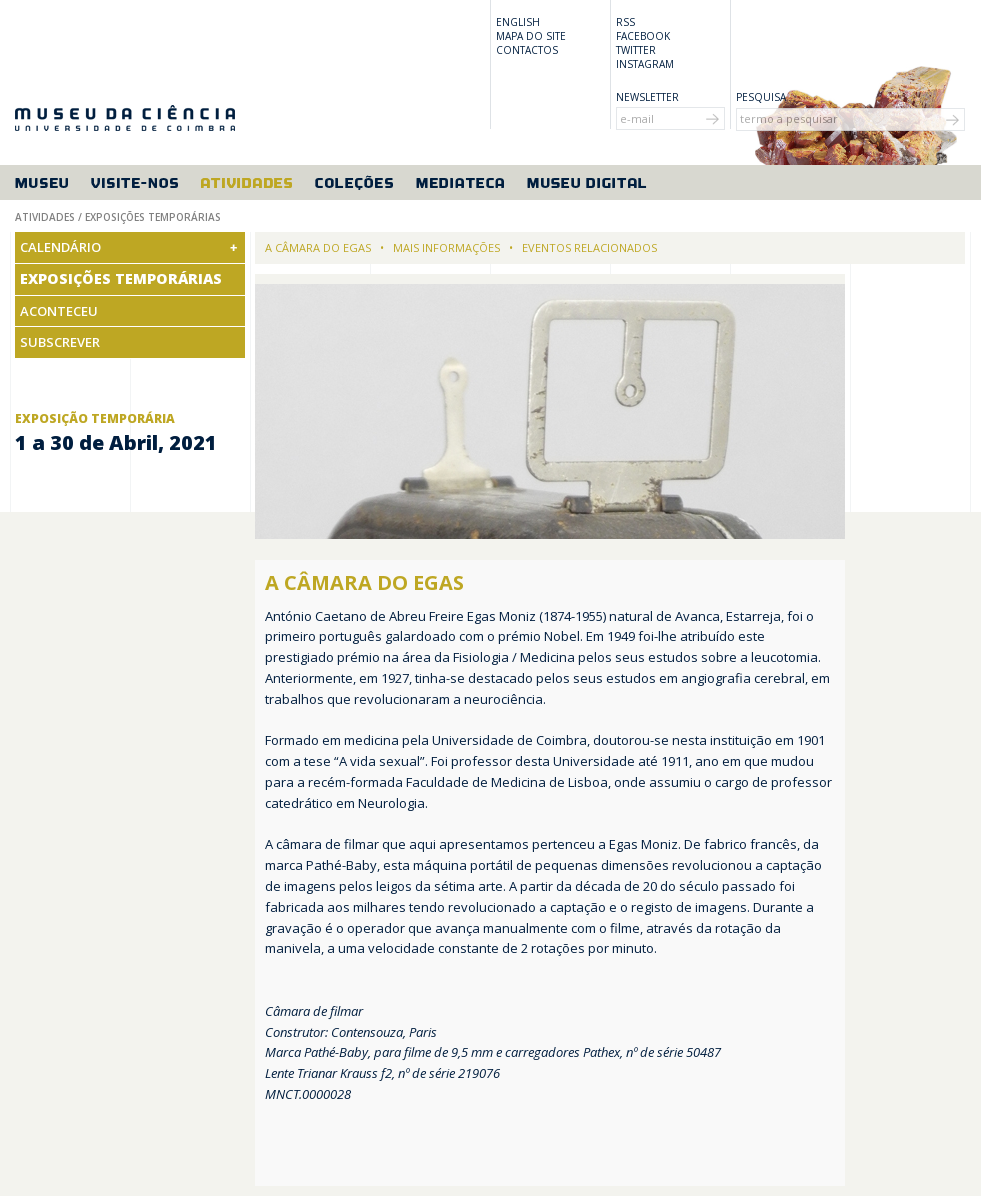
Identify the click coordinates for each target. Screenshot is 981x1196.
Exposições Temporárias (121, 278)
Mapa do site (531, 36)
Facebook (643, 36)
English (518, 22)
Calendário (60, 247)
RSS (625, 22)
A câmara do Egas (318, 247)
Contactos (527, 50)
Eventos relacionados (589, 247)
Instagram (645, 64)
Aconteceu (59, 311)
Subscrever (60, 342)
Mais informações (446, 247)
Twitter (636, 50)
